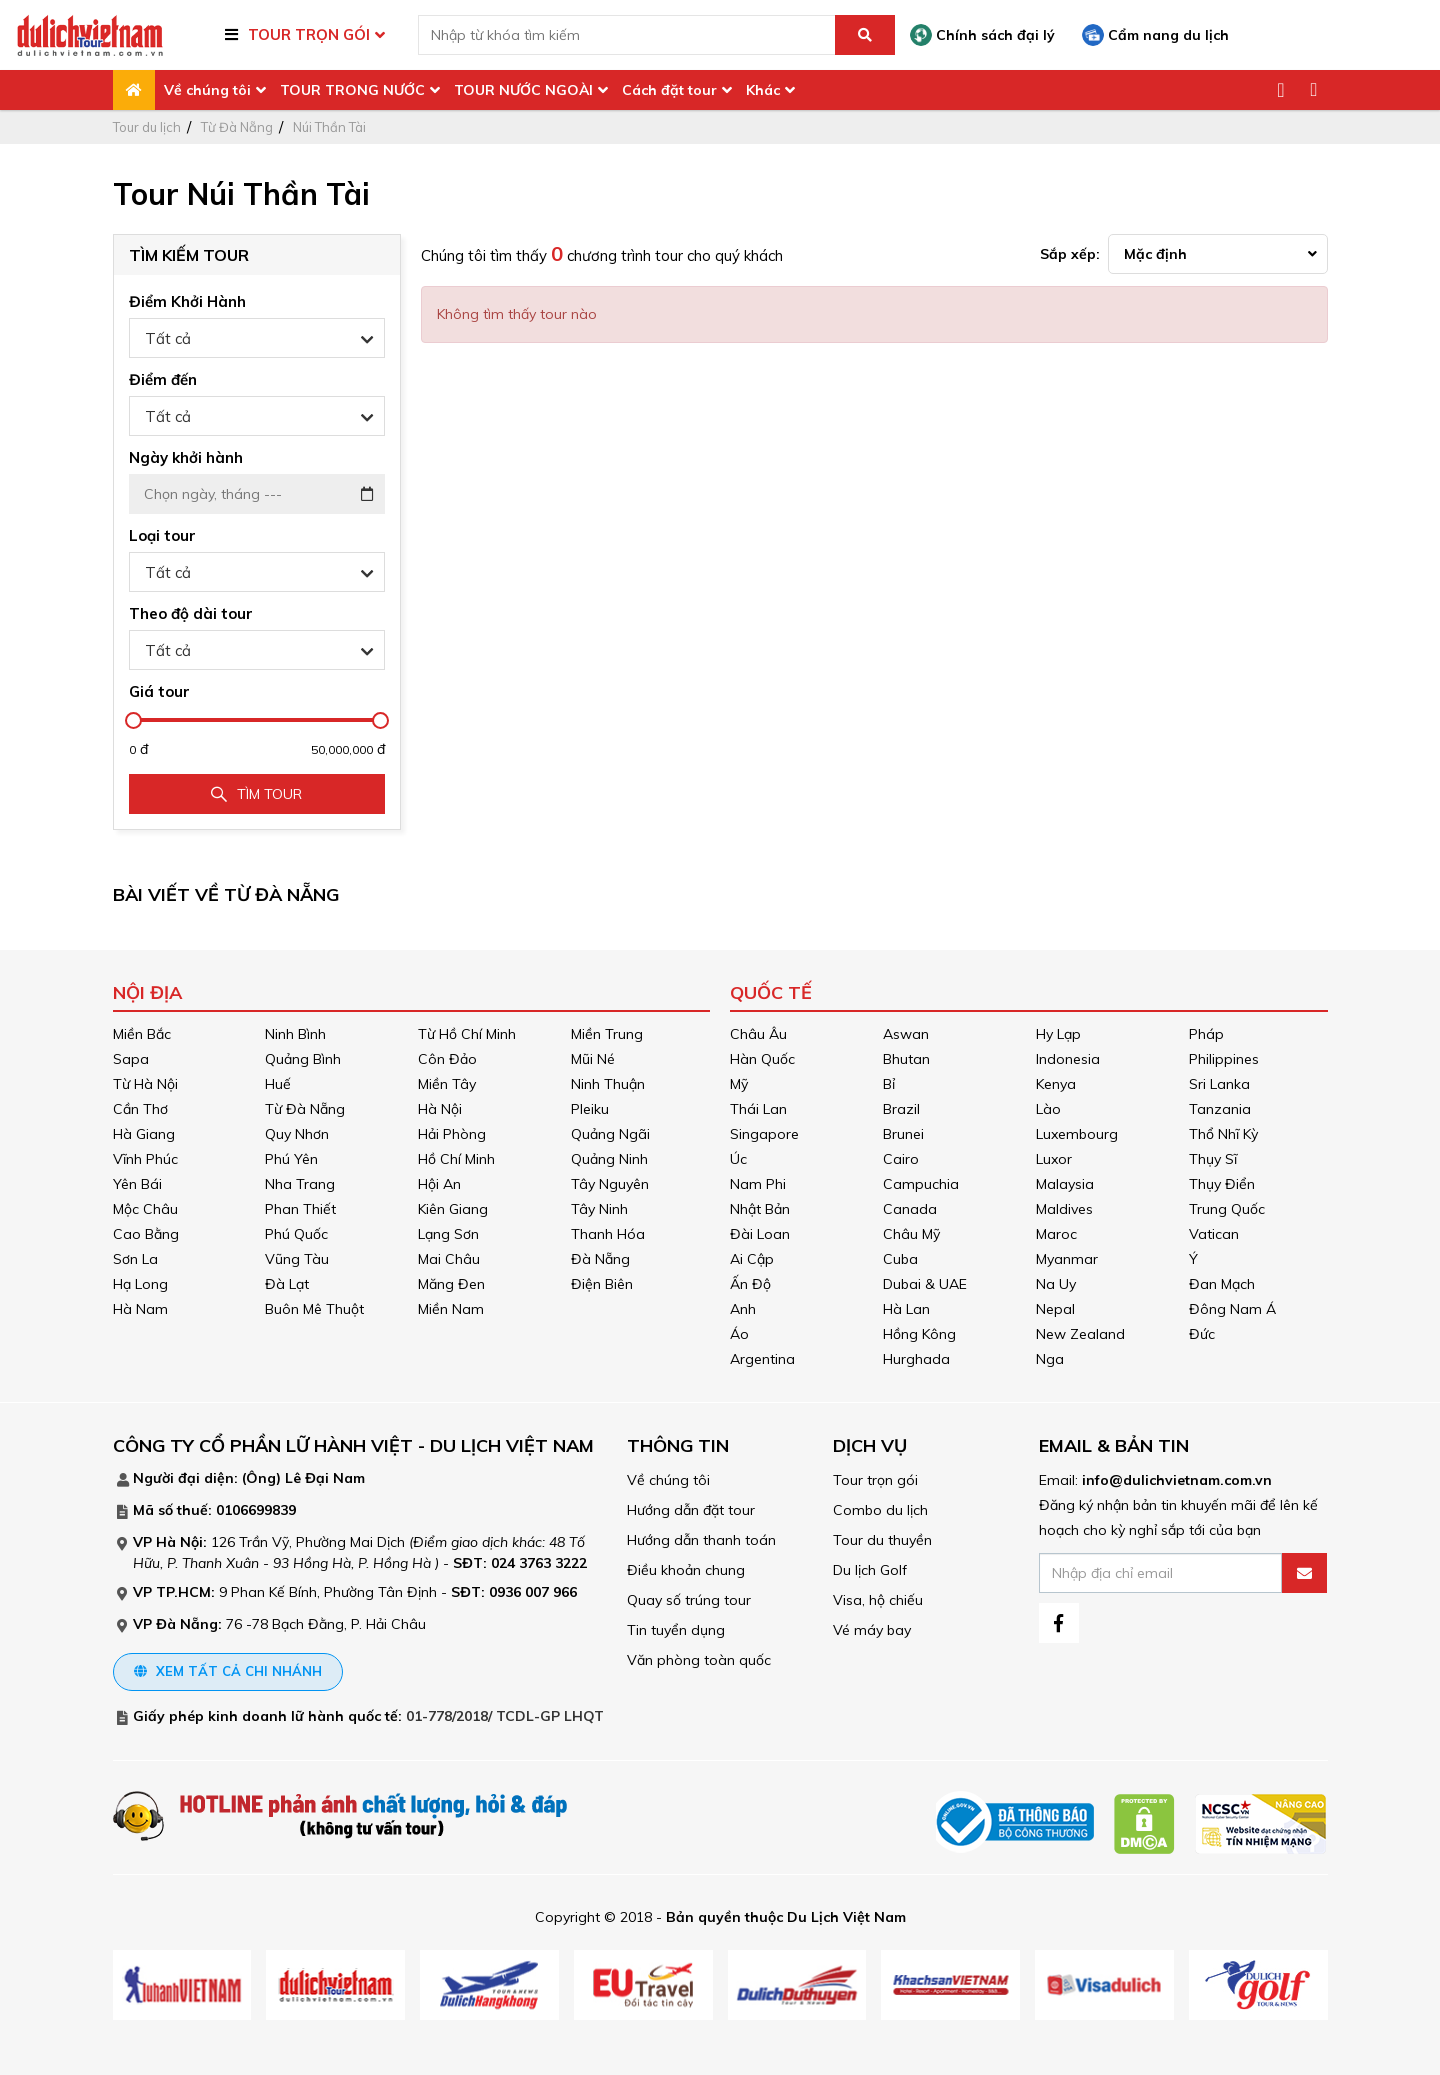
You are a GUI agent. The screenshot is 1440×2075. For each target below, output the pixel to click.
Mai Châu (449, 1259)
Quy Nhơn (297, 1134)
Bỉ (889, 1084)
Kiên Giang (453, 1209)
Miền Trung (607, 1034)
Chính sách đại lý (982, 35)
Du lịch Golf (870, 1570)
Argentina (762, 1359)
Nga (1050, 1359)
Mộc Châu (145, 1209)
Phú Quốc (296, 1234)
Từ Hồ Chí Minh (467, 1034)
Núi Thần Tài (329, 127)
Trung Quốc (1227, 1209)
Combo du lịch (880, 1510)
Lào (1048, 1109)
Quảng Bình (303, 1059)
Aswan (906, 1034)
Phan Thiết (300, 1209)
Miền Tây (447, 1084)
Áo (739, 1334)
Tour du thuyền (882, 1540)
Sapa (131, 1059)
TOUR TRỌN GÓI (309, 34)
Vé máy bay (872, 1630)
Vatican (1214, 1234)
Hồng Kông (919, 1334)
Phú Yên (291, 1159)
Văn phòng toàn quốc (699, 1660)
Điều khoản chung (686, 1570)
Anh (743, 1309)
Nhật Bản (760, 1209)
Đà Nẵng (600, 1259)
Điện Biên (602, 1284)
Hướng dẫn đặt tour (691, 1510)
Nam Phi (758, 1184)
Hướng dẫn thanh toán (701, 1540)
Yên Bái (137, 1184)
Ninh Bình (295, 1034)
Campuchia (921, 1184)
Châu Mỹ (911, 1234)
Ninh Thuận (608, 1084)
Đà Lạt (287, 1284)
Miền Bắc (142, 1034)
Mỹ (739, 1084)
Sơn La (135, 1259)
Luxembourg (1077, 1134)
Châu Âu (758, 1034)
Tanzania (1220, 1109)
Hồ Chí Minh (456, 1159)
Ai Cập (752, 1259)
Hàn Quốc (762, 1059)
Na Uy (1056, 1284)
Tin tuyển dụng (676, 1630)
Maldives (1064, 1209)
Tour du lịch (147, 127)
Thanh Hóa (608, 1234)
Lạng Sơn (448, 1234)
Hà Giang (144, 1134)
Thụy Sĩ (1213, 1159)
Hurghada (916, 1359)
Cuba (900, 1259)
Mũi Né (593, 1059)
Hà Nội (440, 1109)
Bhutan (906, 1059)
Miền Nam (451, 1309)
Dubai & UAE (925, 1284)
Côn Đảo (447, 1059)
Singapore (764, 1134)
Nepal (1055, 1309)
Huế (278, 1084)
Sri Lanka (1219, 1084)
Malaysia (1065, 1184)
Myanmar (1067, 1259)
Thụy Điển (1222, 1184)
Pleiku (590, 1109)
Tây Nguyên (610, 1184)
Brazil (901, 1109)
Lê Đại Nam (325, 1478)
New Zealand (1080, 1334)
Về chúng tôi (207, 90)
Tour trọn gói (875, 1480)
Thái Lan (758, 1109)
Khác (763, 90)
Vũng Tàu (297, 1259)
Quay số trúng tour (689, 1600)
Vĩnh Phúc (145, 1159)
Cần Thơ (140, 1109)
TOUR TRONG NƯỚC (352, 90)
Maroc (1056, 1234)
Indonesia (1068, 1059)
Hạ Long (140, 1284)
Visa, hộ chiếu (878, 1600)
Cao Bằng (146, 1234)
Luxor (1054, 1159)
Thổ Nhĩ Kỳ (1223, 1134)
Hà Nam (140, 1309)
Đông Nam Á (1232, 1309)
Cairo (901, 1159)
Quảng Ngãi (610, 1134)
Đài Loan (760, 1234)
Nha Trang (300, 1184)
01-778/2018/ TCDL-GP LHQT (505, 1716)
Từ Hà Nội (145, 1084)
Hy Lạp (1058, 1034)
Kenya (1056, 1084)
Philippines (1224, 1059)
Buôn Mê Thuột (314, 1309)
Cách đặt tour (669, 90)
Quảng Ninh (609, 1159)
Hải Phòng (452, 1134)
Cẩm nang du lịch (1155, 35)
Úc (738, 1159)
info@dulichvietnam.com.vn (1177, 1480)
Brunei (903, 1134)
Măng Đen (451, 1284)
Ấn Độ (750, 1284)
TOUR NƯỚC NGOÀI (523, 90)
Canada (910, 1209)
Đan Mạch (1222, 1284)
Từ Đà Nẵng (237, 127)
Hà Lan (906, 1309)
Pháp (1206, 1034)
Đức (1202, 1334)
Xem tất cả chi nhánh (228, 1671)
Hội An (439, 1184)
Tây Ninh (599, 1209)
